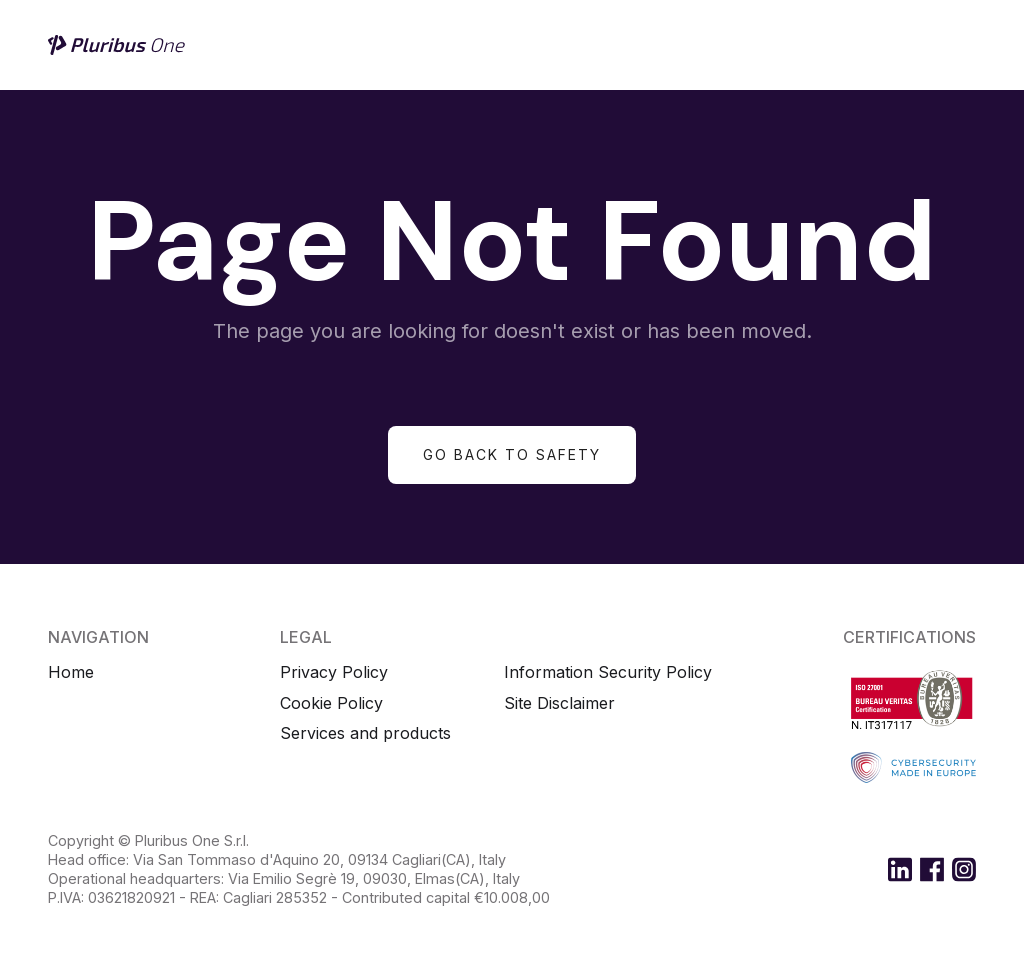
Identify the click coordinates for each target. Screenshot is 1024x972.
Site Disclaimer (559, 703)
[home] (118, 45)
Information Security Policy (608, 672)
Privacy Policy (334, 672)
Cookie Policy (331, 703)
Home (71, 672)
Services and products (365, 733)
